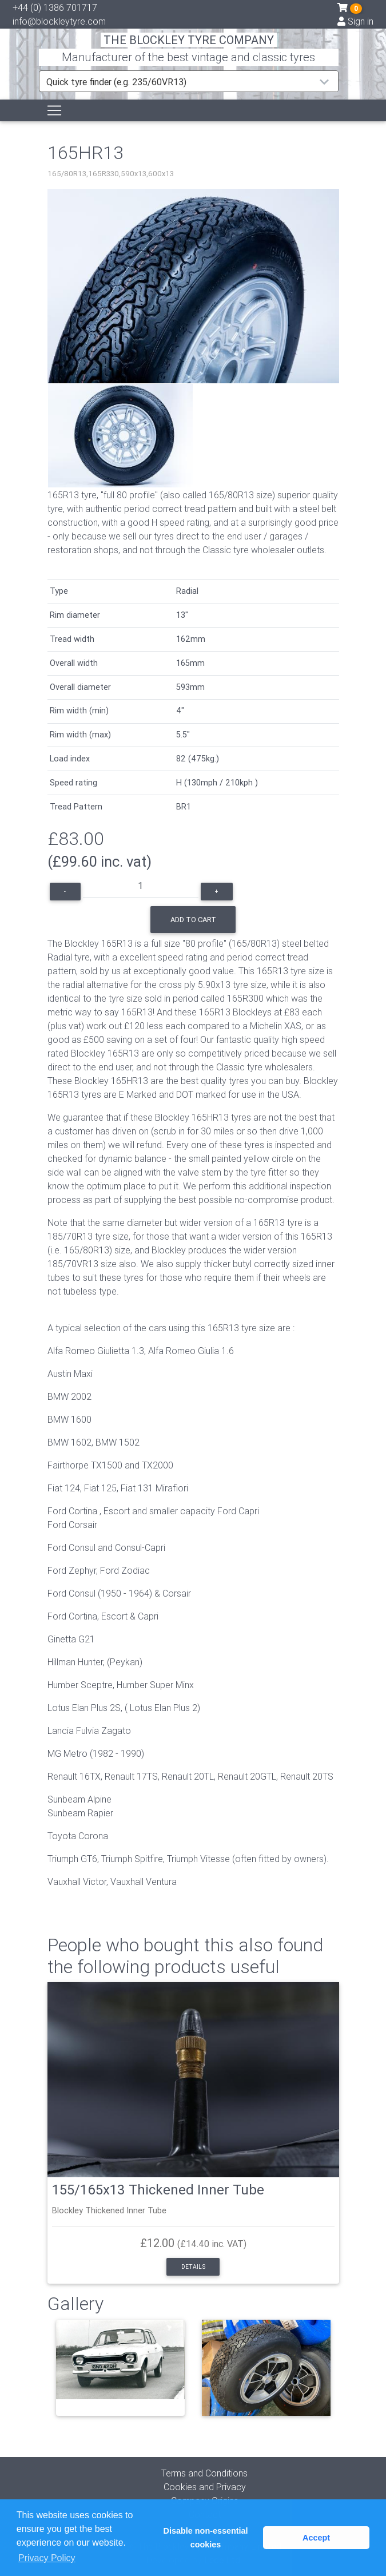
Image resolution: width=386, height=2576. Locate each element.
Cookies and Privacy (205, 2486)
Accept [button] (316, 2537)
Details (193, 2267)
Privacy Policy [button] (46, 2558)
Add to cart (193, 919)
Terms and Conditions (204, 2473)
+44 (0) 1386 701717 (55, 7)
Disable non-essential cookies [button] (206, 2537)
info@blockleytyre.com (59, 21)
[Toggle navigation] (54, 110)
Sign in (355, 21)
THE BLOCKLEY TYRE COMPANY (189, 40)
